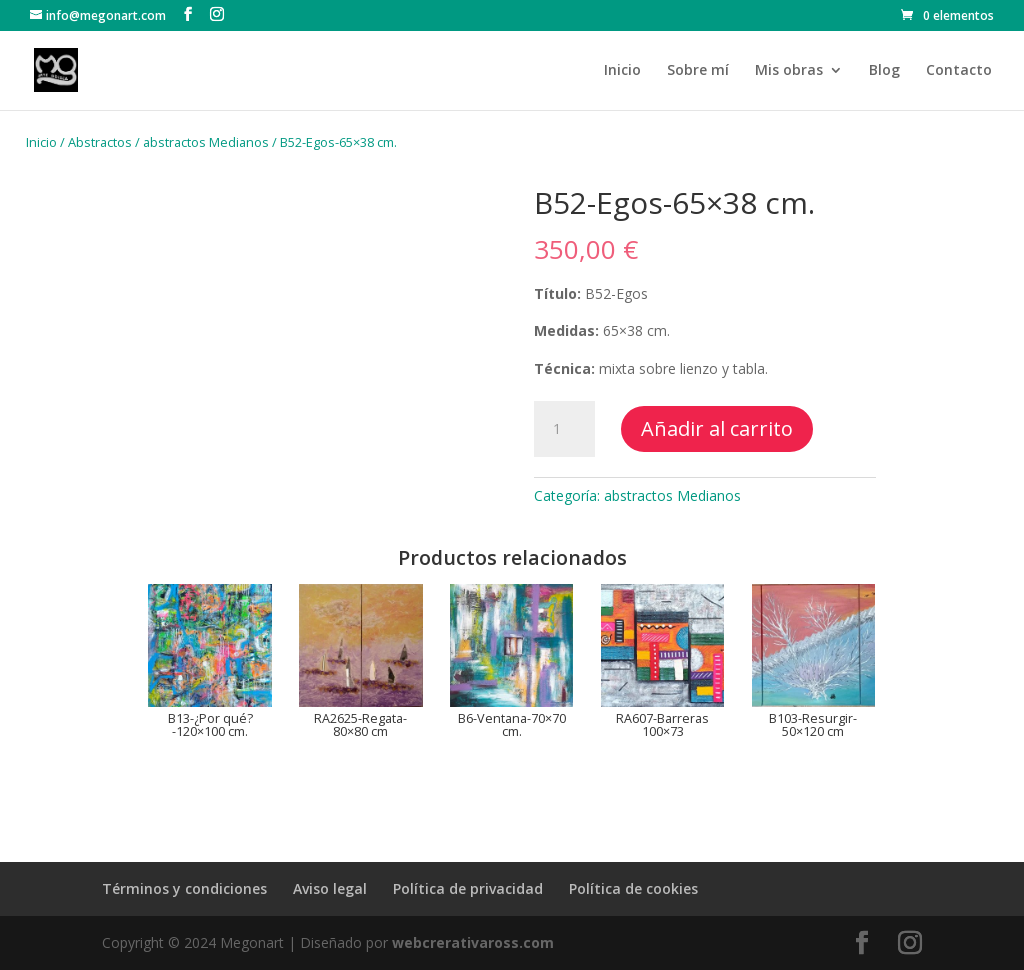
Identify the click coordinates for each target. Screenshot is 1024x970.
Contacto (959, 71)
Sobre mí (698, 71)
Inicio (622, 71)
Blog (884, 71)
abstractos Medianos (206, 142)
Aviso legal (330, 888)
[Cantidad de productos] (564, 429)
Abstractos (100, 142)
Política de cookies (633, 888)
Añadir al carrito (717, 428)
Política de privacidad (468, 888)
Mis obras (789, 71)
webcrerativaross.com (473, 942)
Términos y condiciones (184, 888)
